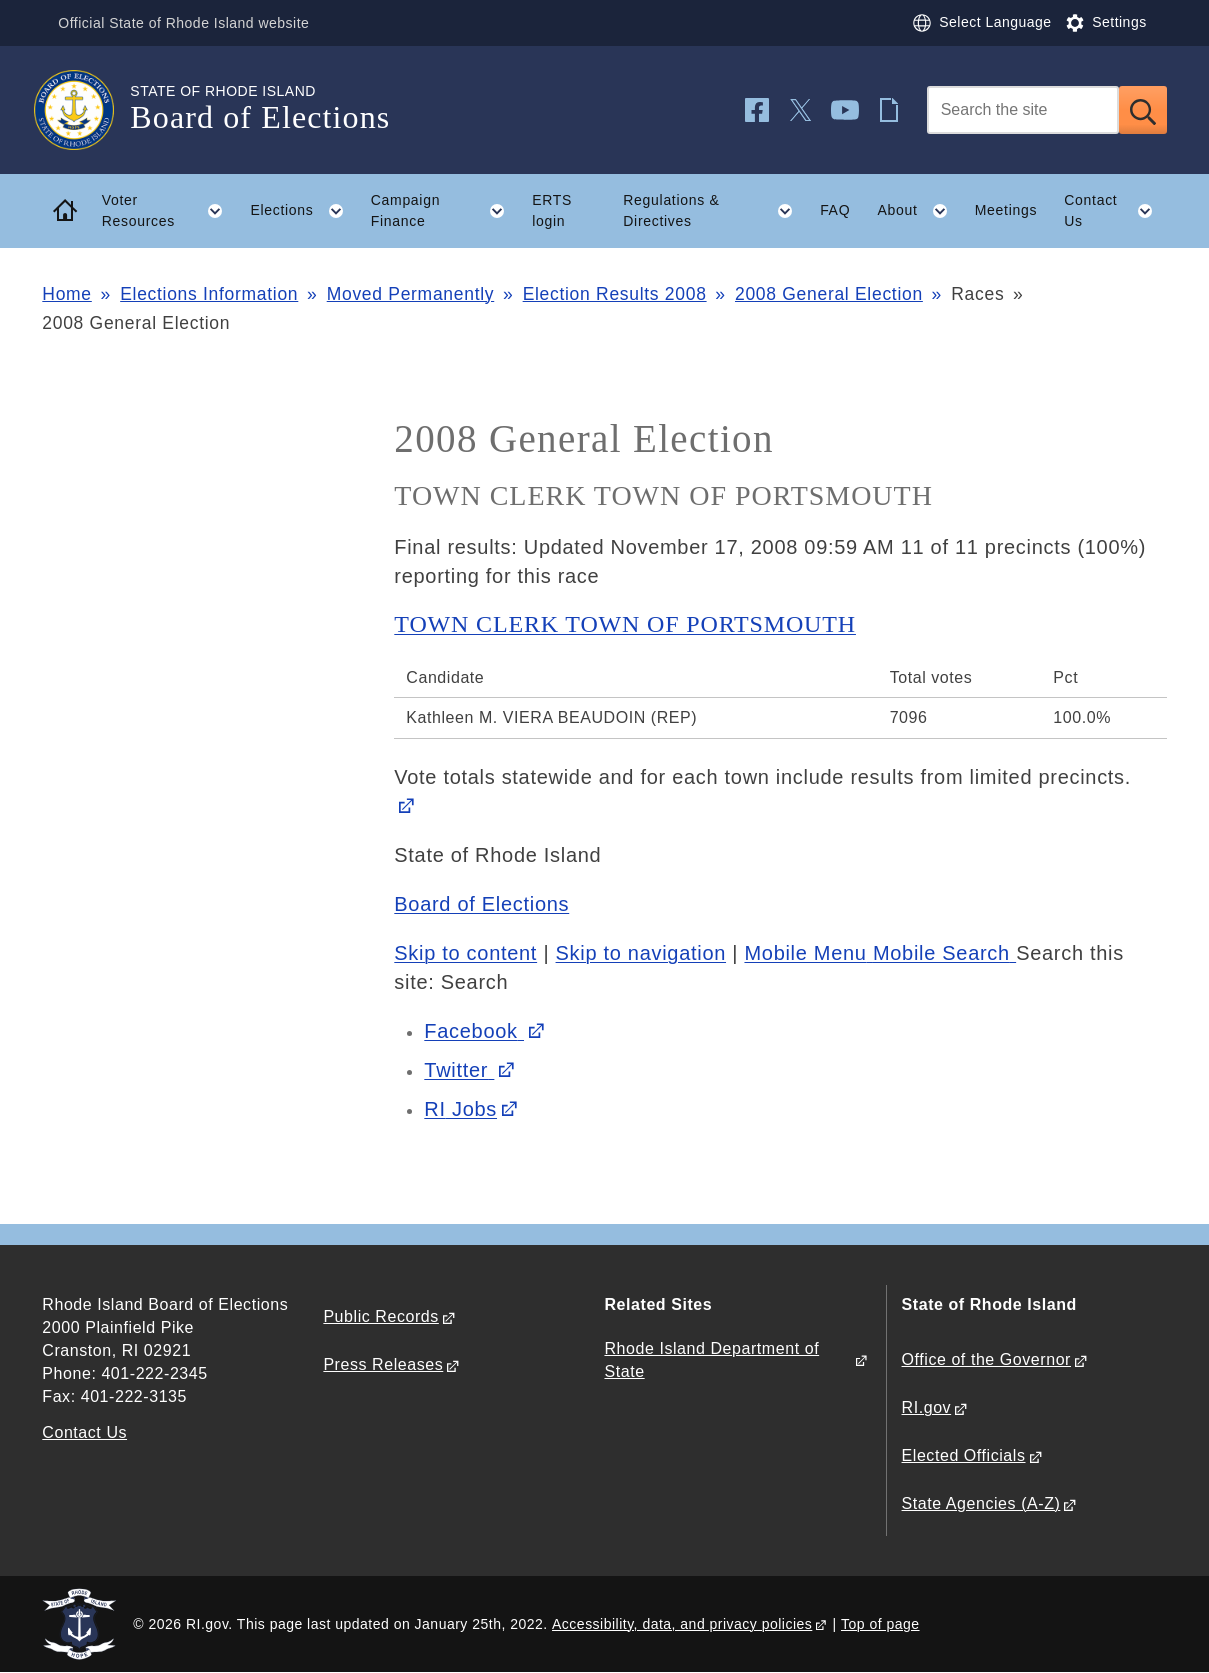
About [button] (919, 211)
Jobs (460, 1109)
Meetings (1006, 210)
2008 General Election (829, 294)
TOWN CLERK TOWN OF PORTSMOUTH (625, 624)
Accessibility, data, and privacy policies (682, 1624)
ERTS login (552, 210)
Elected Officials (964, 1455)
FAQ (835, 210)
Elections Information (209, 294)
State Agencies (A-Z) (981, 1503)
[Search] (1023, 110)
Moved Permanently (411, 294)
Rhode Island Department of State (711, 1360)
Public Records (380, 1316)
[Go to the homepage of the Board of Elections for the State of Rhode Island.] (86, 110)
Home (66, 294)
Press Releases (383, 1364)
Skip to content (465, 953)
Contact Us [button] (1115, 211)
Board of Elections (481, 904)
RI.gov (927, 1407)
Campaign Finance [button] (445, 211)
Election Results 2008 (615, 294)
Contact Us (84, 1432)
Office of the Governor (986, 1359)
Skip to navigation (641, 953)
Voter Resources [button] (169, 211)
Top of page (880, 1624)
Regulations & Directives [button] (714, 211)
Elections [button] (303, 211)
